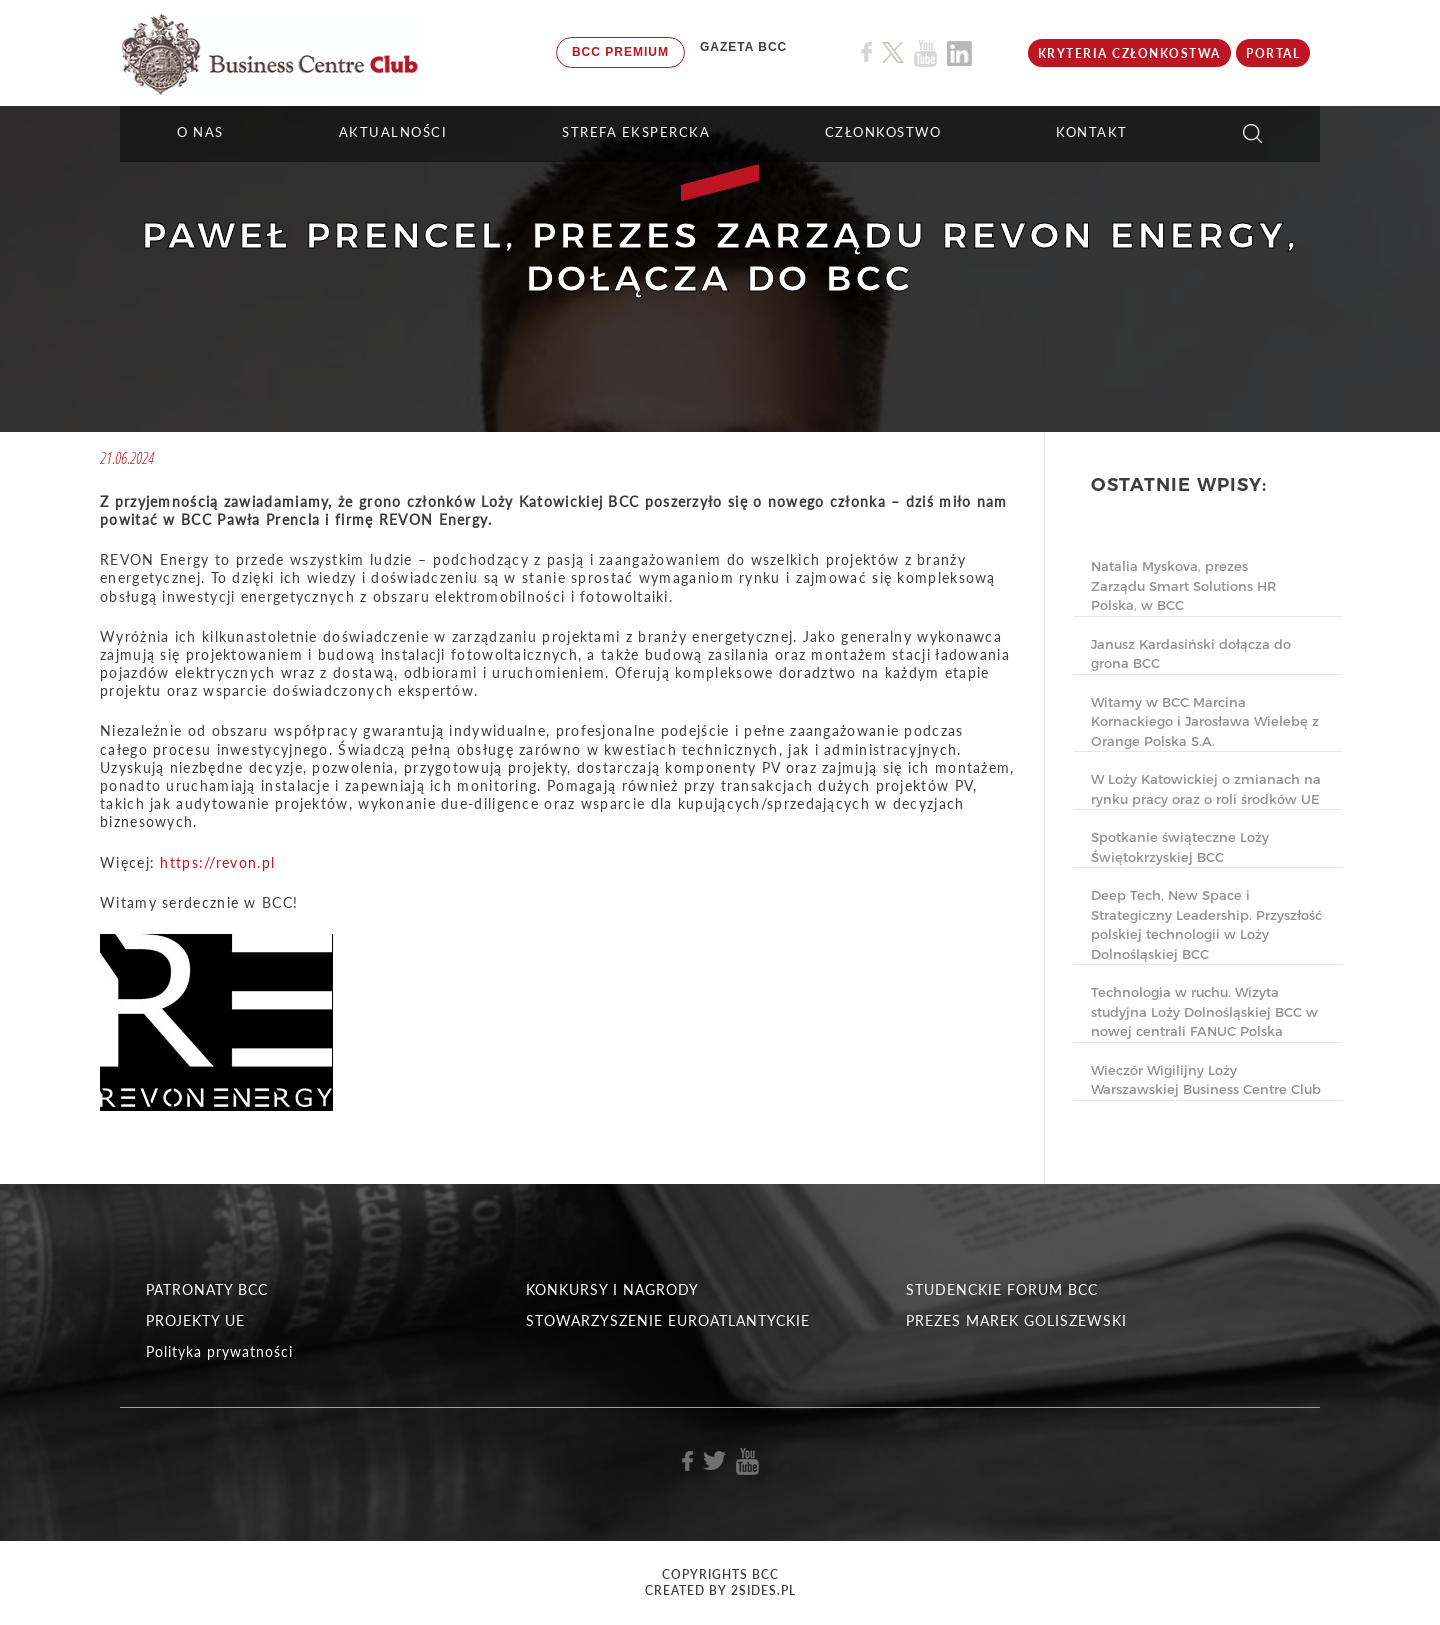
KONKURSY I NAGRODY (612, 1289)
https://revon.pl (217, 862)
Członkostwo (883, 132)
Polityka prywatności (219, 1351)
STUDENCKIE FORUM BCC (1002, 1289)
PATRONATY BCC (207, 1289)
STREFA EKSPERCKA (636, 132)
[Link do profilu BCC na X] (893, 53)
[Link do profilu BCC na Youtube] (925, 53)
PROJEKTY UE (195, 1320)
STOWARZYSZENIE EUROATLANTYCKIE (668, 1320)
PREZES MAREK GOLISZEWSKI (1016, 1320)
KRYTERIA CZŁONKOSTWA (1129, 53)
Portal (1273, 53)
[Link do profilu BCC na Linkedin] (959, 53)
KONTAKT (1092, 132)
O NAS (200, 132)
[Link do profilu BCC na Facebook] (866, 52)
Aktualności (393, 132)
